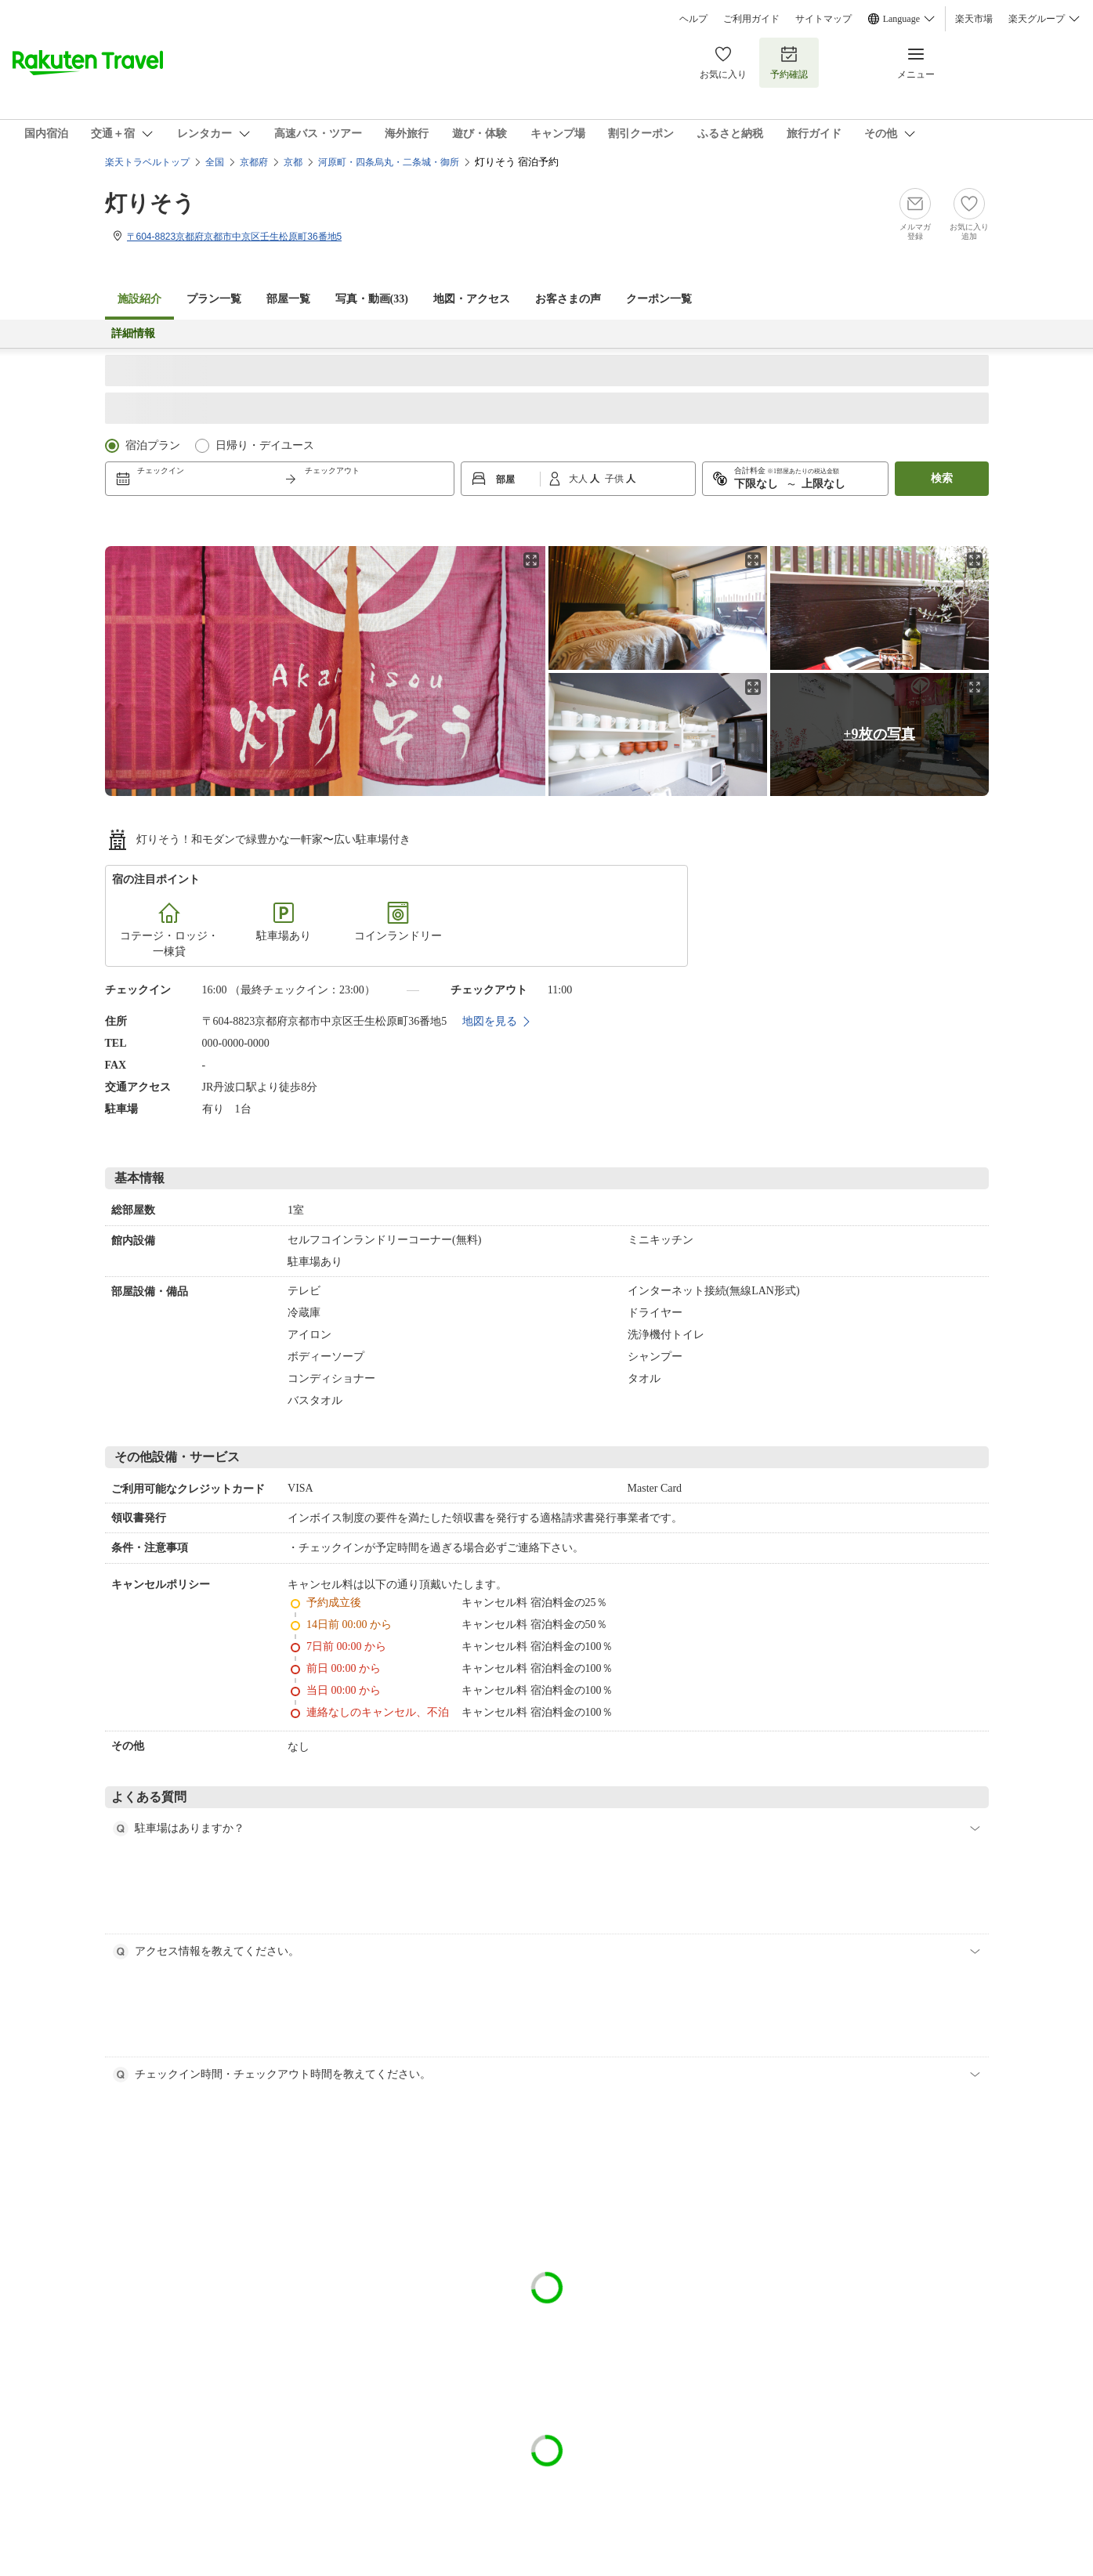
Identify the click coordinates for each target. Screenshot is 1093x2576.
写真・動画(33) (371, 299)
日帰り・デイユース (264, 445)
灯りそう (150, 203)
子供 (615, 478)
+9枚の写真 (878, 734)
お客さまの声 (568, 299)
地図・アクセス (471, 299)
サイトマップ (823, 18)
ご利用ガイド (751, 18)
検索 (942, 478)
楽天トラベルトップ (147, 162)
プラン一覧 (213, 299)
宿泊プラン (152, 445)
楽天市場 (974, 18)
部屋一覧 (288, 299)
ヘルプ (693, 18)
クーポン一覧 (659, 299)
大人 (579, 478)
